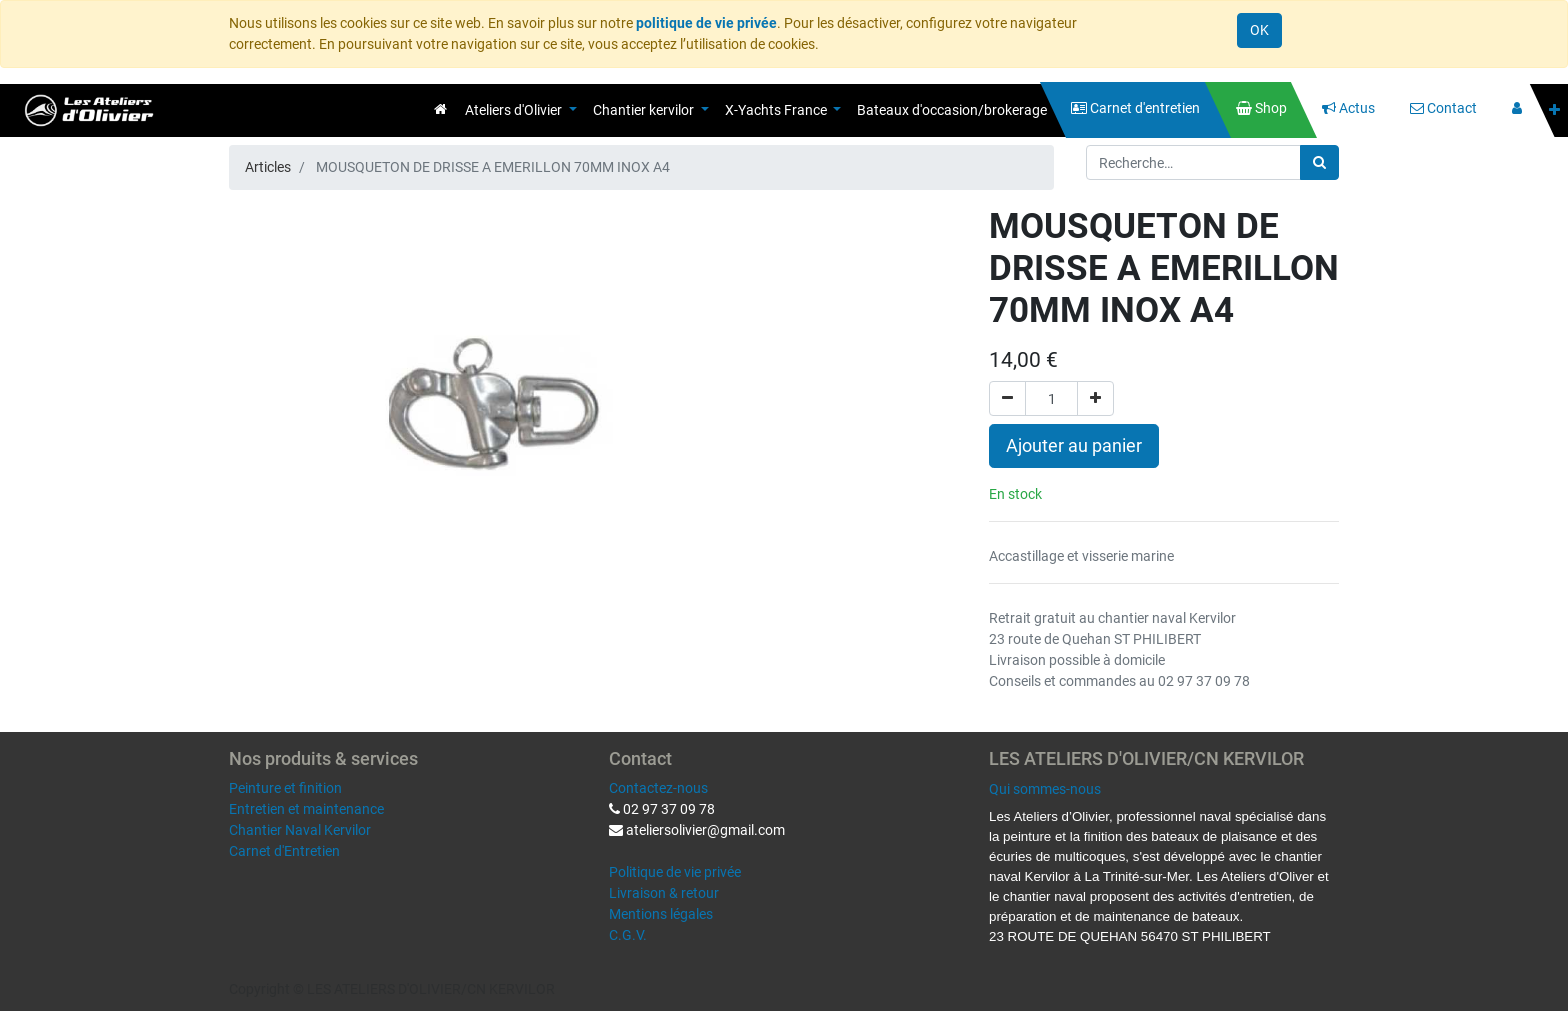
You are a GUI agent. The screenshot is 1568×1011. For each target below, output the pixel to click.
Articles (268, 167)
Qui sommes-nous (1045, 789)
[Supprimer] (1007, 398)
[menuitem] (440, 109)
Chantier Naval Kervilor (300, 830)
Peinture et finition (285, 788)
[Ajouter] (1095, 398)
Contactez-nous (658, 788)
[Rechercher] (1319, 162)
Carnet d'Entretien (284, 851)
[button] (1554, 110)
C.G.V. (628, 935)
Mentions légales (661, 914)
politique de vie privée (706, 23)
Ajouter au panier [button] (1074, 446)
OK (1259, 30)
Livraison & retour (664, 893)
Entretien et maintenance (306, 809)
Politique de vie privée (675, 872)
